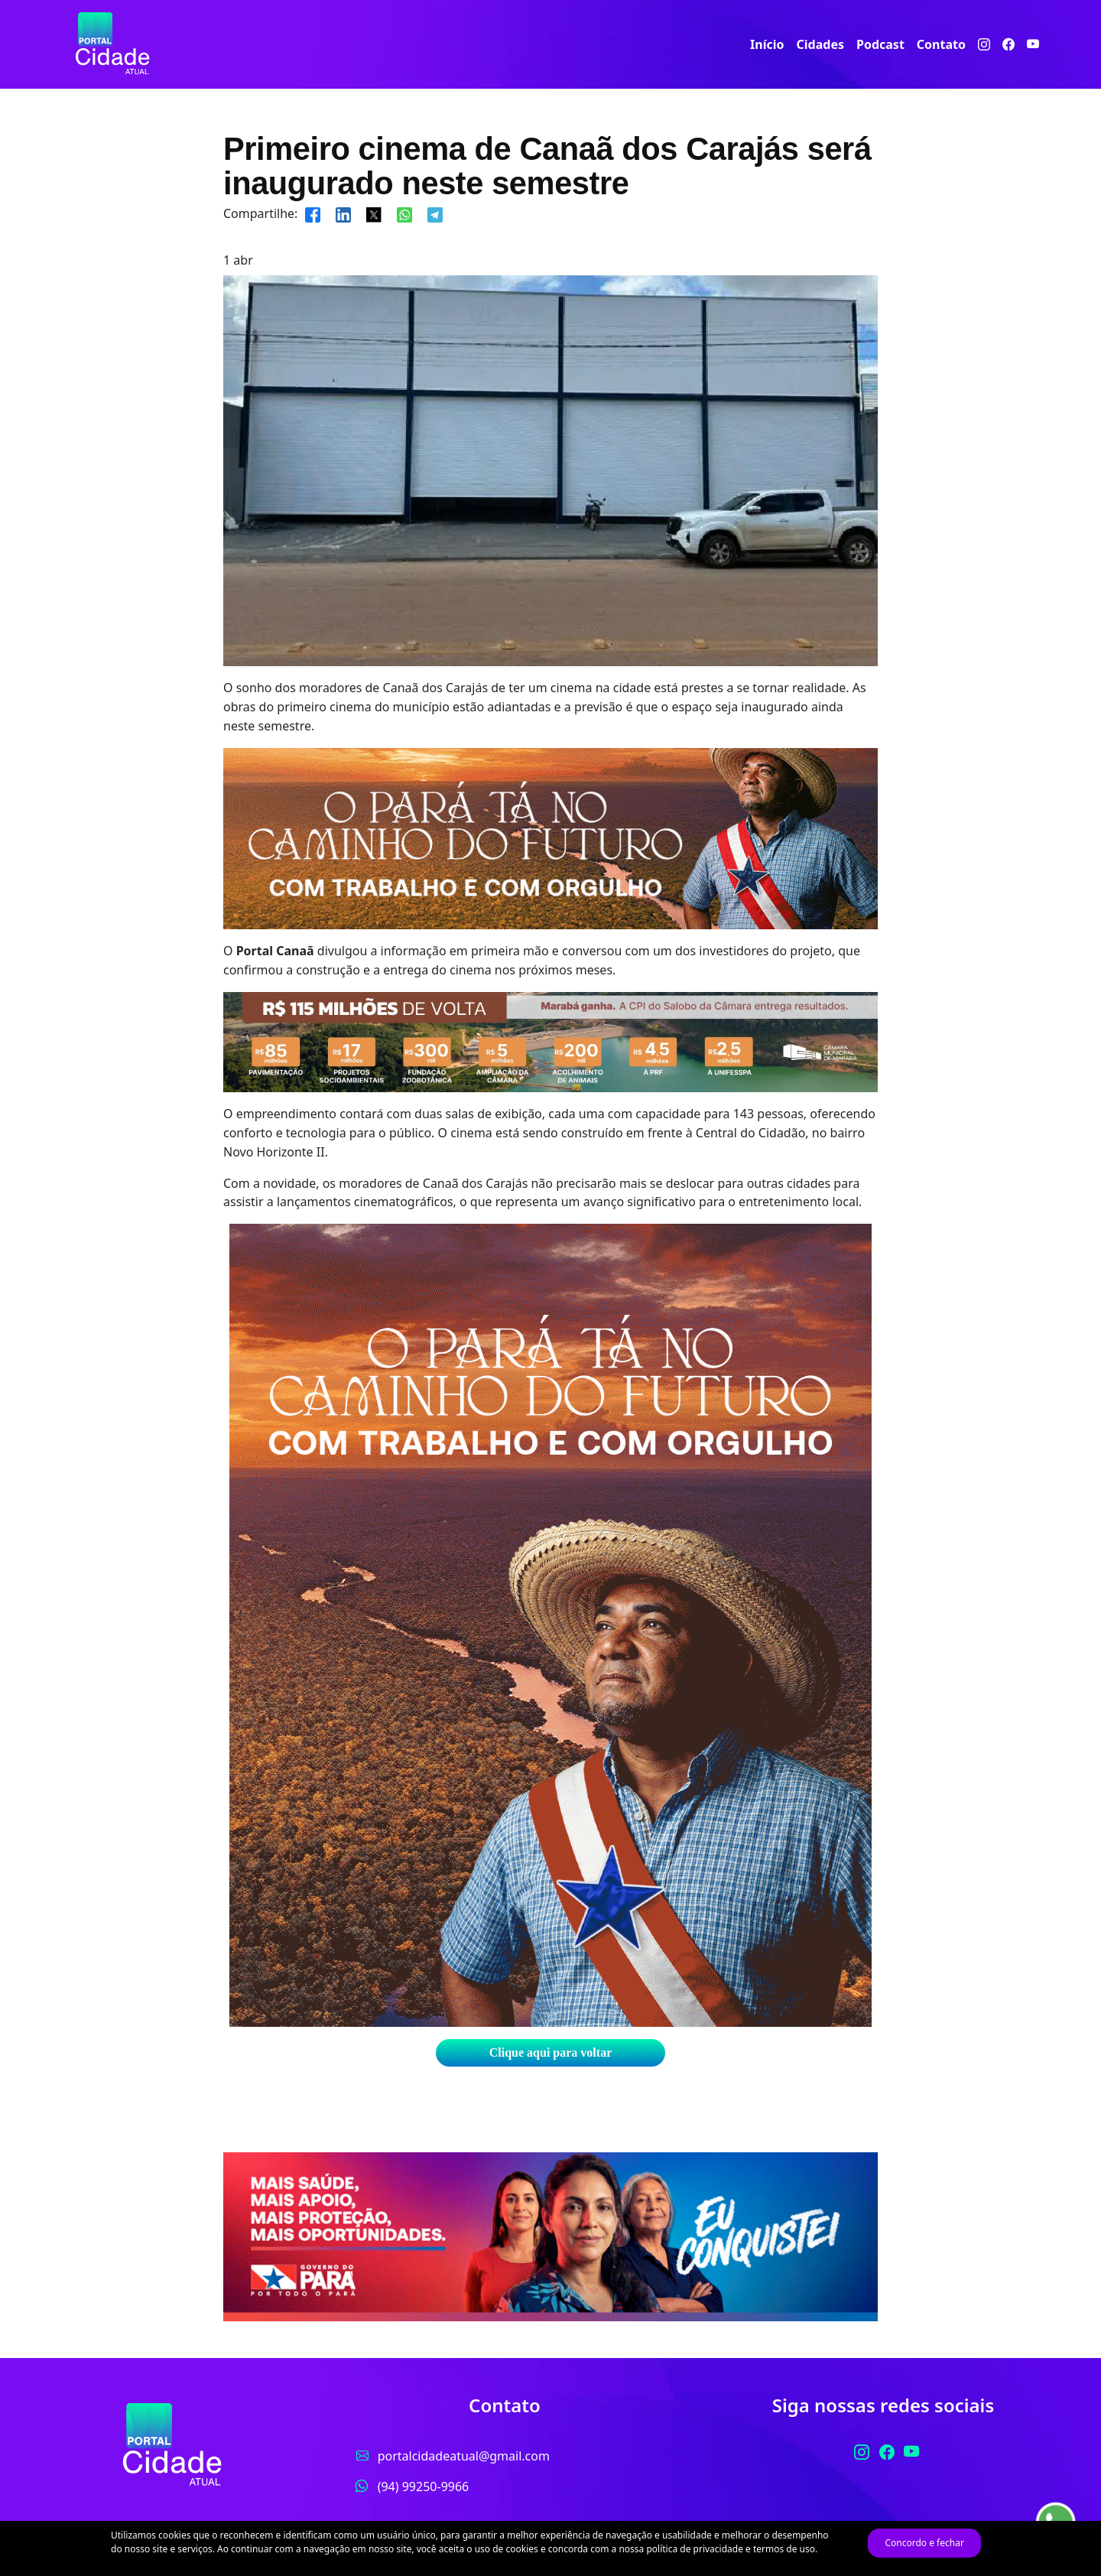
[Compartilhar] (312, 213)
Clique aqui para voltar (550, 2052)
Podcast (880, 44)
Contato (941, 44)
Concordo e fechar (924, 2542)
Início (767, 44)
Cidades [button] (820, 44)
